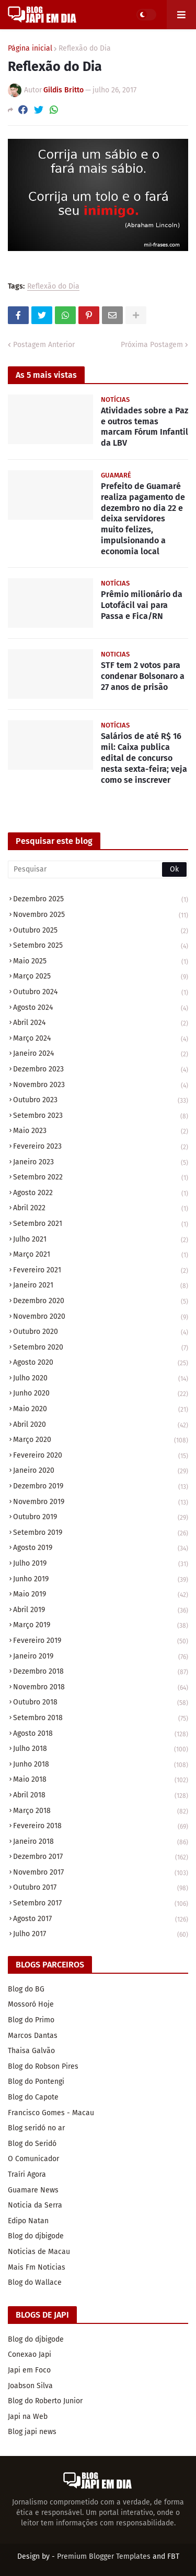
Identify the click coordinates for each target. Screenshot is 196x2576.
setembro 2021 (100, 1224)
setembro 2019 (100, 1533)
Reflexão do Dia (85, 48)
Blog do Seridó (32, 2143)
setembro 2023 (100, 1116)
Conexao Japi (29, 2354)
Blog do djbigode (36, 2236)
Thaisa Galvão (31, 2050)
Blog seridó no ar (36, 2128)
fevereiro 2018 (100, 1826)
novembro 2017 (100, 1873)
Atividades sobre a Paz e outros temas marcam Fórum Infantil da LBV (144, 427)
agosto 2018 (100, 1734)
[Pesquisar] (98, 869)
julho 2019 (100, 1564)
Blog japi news (32, 2431)
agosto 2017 (100, 1919)
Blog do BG (26, 1989)
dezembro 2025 (100, 900)
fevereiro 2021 (100, 1271)
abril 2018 (100, 1796)
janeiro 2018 (100, 1842)
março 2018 (100, 1811)
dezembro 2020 (100, 1301)
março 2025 (100, 977)
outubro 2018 (100, 1703)
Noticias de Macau (39, 2251)
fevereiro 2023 (100, 1147)
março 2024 (100, 1039)
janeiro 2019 (100, 1657)
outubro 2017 (100, 1888)
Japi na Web (28, 2416)
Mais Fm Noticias (36, 2267)
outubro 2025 (100, 931)
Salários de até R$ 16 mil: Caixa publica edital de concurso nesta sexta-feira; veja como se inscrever (144, 757)
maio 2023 (100, 1131)
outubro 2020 (100, 1332)
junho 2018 (100, 1765)
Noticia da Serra (35, 2205)
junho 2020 (100, 1394)
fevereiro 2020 (100, 1456)
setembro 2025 (100, 946)
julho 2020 (100, 1379)
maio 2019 (100, 1595)
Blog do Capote (33, 2097)
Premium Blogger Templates (104, 2556)
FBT (173, 2556)
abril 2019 (100, 1610)
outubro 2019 (100, 1517)
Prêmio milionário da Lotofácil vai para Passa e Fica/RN (141, 605)
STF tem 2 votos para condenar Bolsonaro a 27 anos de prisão (143, 676)
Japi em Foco (29, 2370)
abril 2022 (100, 1208)
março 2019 (100, 1625)
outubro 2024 (100, 992)
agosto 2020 (100, 1363)
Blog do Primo (31, 2020)
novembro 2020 (100, 1317)
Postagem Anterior (44, 344)
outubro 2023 (100, 1100)
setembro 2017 (100, 1904)
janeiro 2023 (100, 1163)
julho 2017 (100, 1934)
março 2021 (100, 1255)
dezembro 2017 (100, 1857)
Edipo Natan (28, 2220)
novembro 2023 (100, 1085)
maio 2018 (100, 1780)
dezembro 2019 (100, 1487)
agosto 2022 (100, 1193)
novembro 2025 (100, 915)
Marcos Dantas (32, 2035)
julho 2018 (100, 1749)
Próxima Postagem (152, 344)
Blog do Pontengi (36, 2081)
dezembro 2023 (100, 1070)
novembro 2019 (100, 1502)
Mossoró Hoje (31, 2004)
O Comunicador (33, 2158)
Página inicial (30, 48)
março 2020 (100, 1440)
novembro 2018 (100, 1688)
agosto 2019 (100, 1548)
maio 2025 (100, 962)
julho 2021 (100, 1240)
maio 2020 (100, 1409)
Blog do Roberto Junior (45, 2400)
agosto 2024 (100, 1008)
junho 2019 (100, 1580)
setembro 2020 (100, 1348)
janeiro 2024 (100, 1054)
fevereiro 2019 (100, 1641)
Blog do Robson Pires (43, 2066)
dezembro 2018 (100, 1672)
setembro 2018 (100, 1718)
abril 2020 (100, 1425)
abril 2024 (100, 1023)
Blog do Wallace (35, 2282)
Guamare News (33, 2190)
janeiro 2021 (100, 1286)
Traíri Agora (27, 2174)
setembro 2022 (100, 1178)
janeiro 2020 (100, 1471)
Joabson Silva (30, 2385)
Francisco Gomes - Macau (51, 2112)
